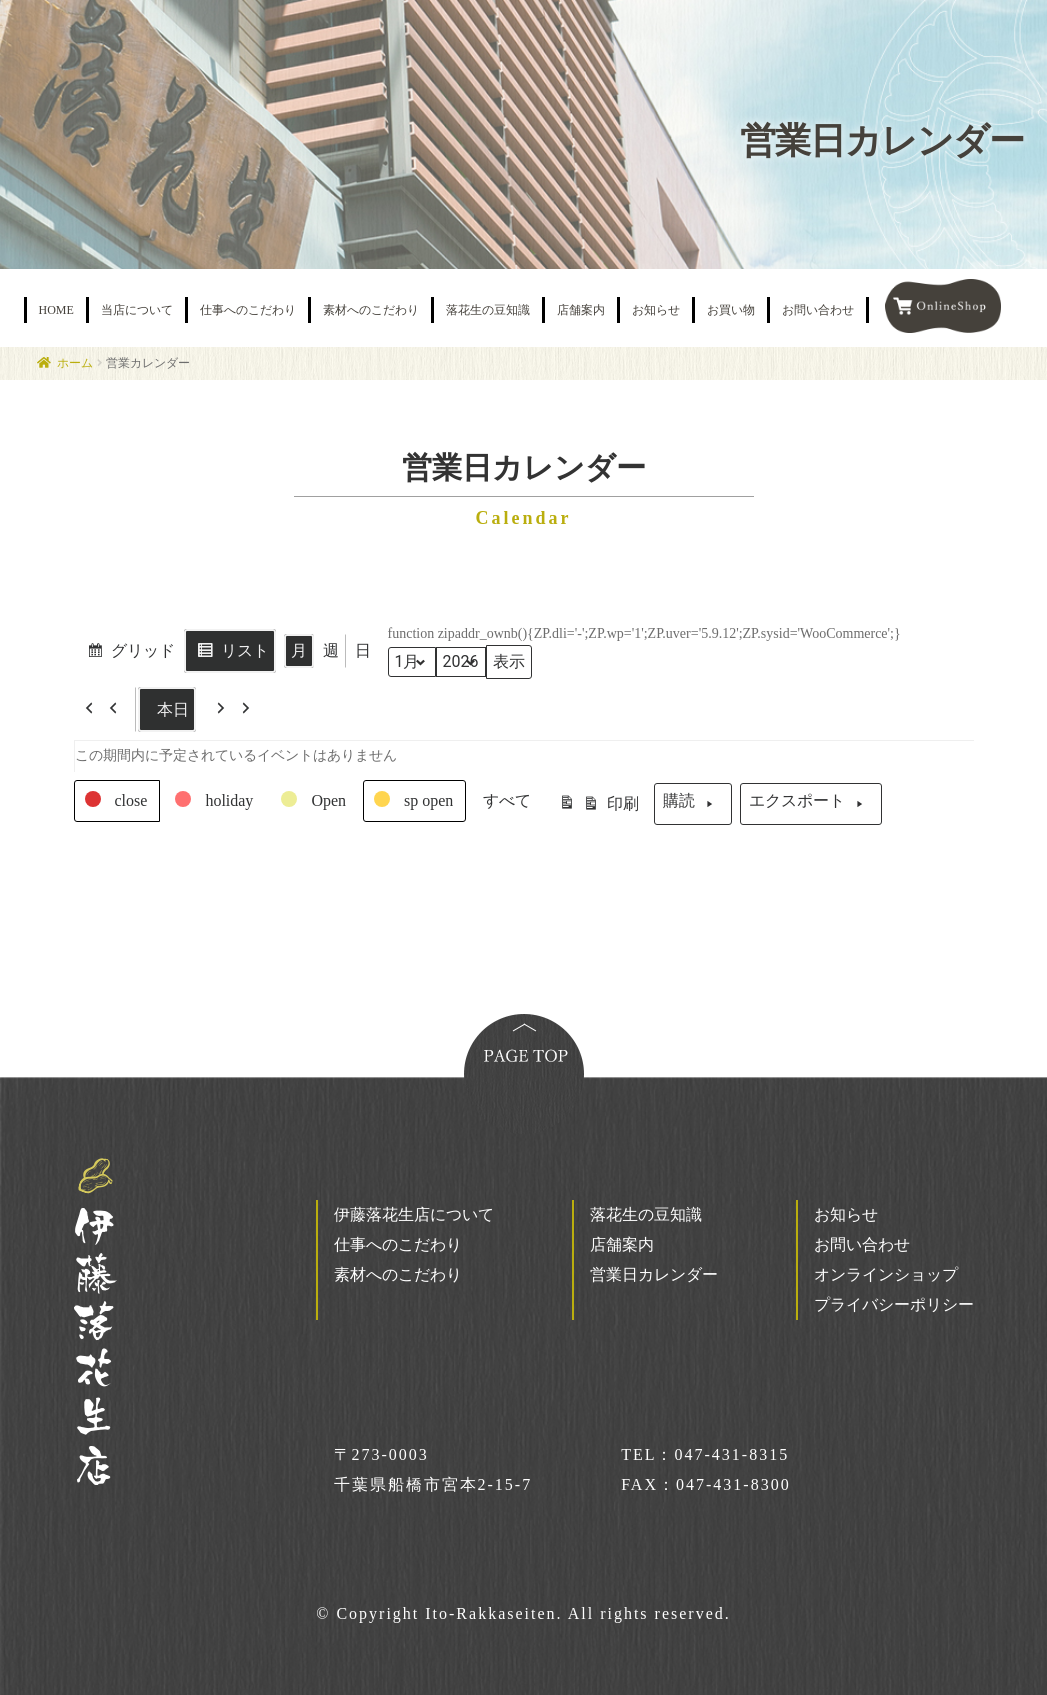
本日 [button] (167, 709)
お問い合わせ (818, 310)
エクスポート (811, 804)
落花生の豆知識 (488, 310)
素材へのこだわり (371, 310)
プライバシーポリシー (894, 1304)
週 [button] (331, 650)
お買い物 (731, 310)
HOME (56, 310)
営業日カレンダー (654, 1274)
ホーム (75, 363)
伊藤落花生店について (414, 1214)
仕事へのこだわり (248, 310)
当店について (137, 310)
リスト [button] (229, 653)
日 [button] (363, 650)
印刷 (598, 807)
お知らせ (656, 310)
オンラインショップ (886, 1274)
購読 (693, 804)
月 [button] (299, 650)
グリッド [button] (127, 653)
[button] (105, 709)
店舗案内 (581, 310)
